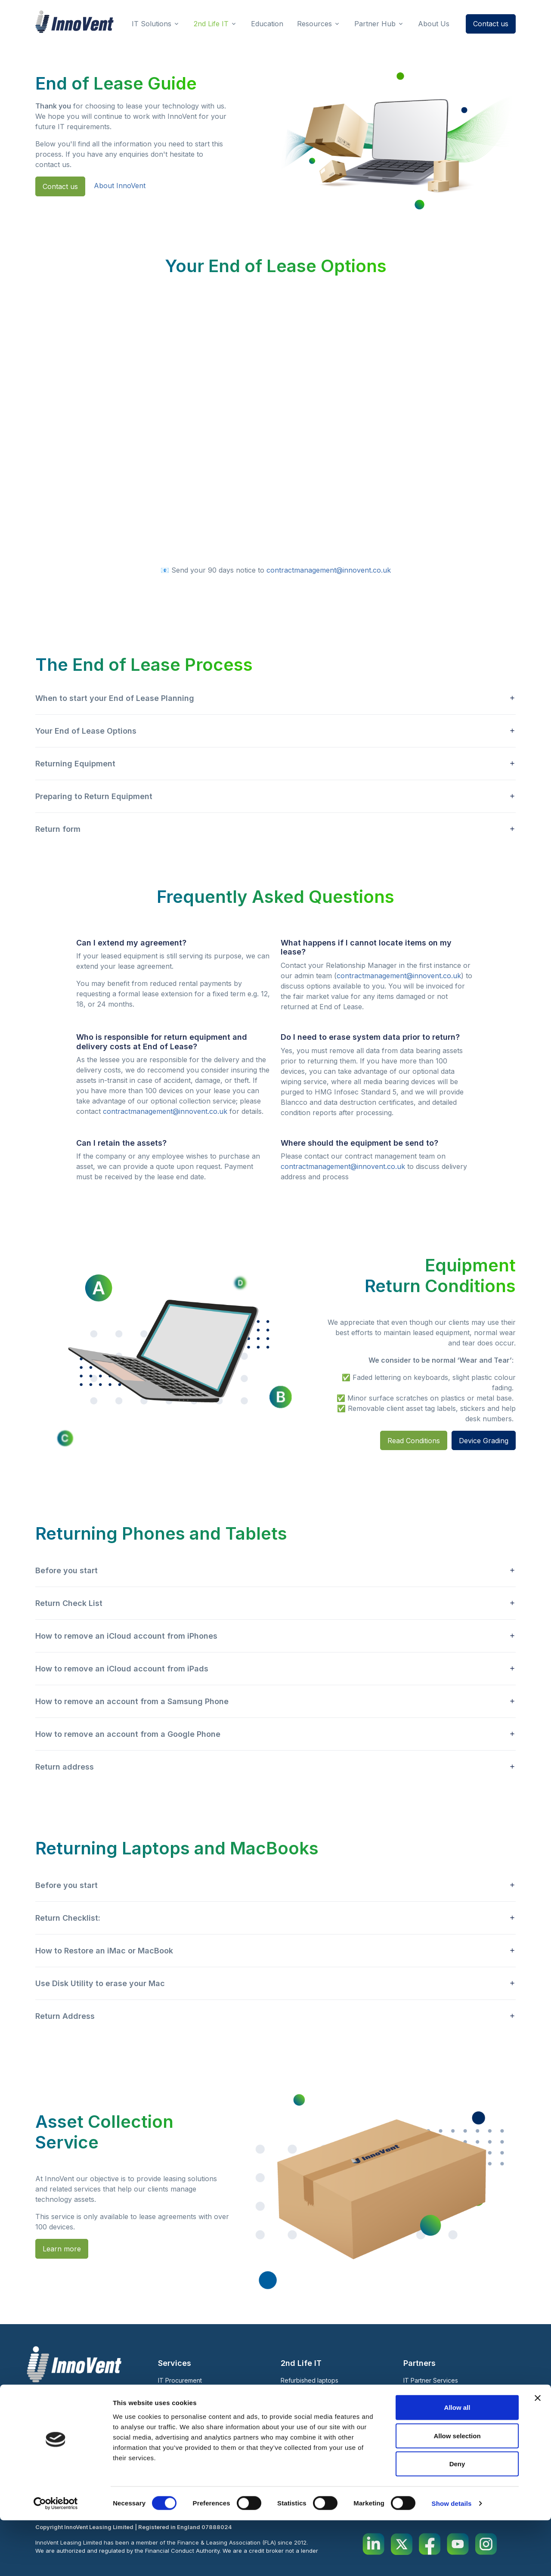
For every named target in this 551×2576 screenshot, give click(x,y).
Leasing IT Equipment (188, 2392)
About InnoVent (119, 185)
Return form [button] (57, 829)
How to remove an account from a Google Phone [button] (127, 1734)
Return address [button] (64, 1766)
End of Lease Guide (431, 2415)
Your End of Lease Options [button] (85, 730)
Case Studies (306, 2438)
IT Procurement (180, 2380)
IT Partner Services (430, 2380)
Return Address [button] (65, 2016)
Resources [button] (314, 23)
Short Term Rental (306, 2392)
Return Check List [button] (68, 1603)
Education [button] (267, 23)
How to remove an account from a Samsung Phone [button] (132, 1701)
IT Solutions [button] (151, 23)
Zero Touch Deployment (193, 2404)
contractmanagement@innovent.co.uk (328, 570)
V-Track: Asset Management (198, 2416)
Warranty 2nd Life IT (309, 2404)
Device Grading (483, 1440)
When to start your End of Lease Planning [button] (114, 698)
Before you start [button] (66, 1570)
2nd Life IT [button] (211, 23)
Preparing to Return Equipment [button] (93, 796)
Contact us (490, 23)
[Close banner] (538, 2454)
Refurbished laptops (309, 2380)
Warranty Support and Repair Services (212, 2428)
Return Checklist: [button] (67, 1917)
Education (417, 2436)
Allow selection (456, 2491)
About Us (298, 2422)
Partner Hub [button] (375, 23)
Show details (452, 2559)
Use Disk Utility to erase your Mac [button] (100, 1983)
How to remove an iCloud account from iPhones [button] (126, 1635)
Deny (457, 2519)
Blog (412, 2398)
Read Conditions (413, 1440)
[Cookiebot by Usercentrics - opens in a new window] (55, 2559)
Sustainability (421, 2425)
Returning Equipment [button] (75, 763)
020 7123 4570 (59, 2437)
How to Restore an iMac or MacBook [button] (104, 1950)
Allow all (457, 2463)
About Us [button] (433, 23)
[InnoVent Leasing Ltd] (74, 21)
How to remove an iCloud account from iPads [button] (121, 1668)
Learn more (62, 2248)
